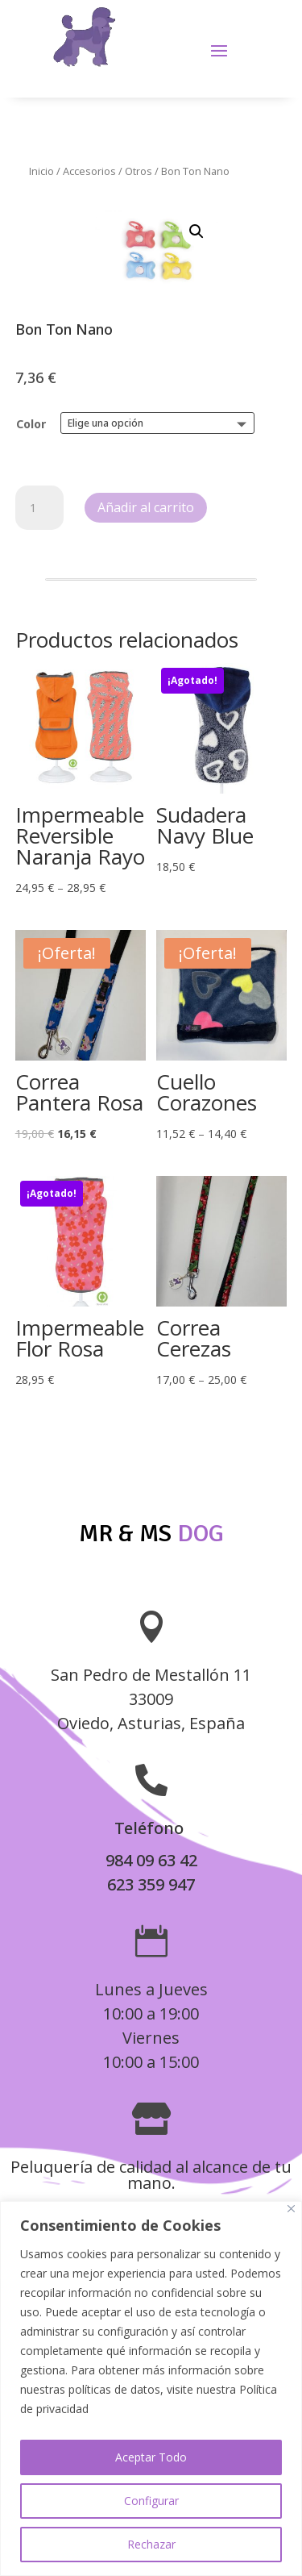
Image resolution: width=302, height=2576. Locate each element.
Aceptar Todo (151, 2457)
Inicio (41, 171)
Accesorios (89, 171)
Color (31, 423)
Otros (138, 171)
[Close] (291, 2208)
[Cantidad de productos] (39, 508)
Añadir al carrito (145, 507)
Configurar (151, 2500)
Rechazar (151, 2544)
